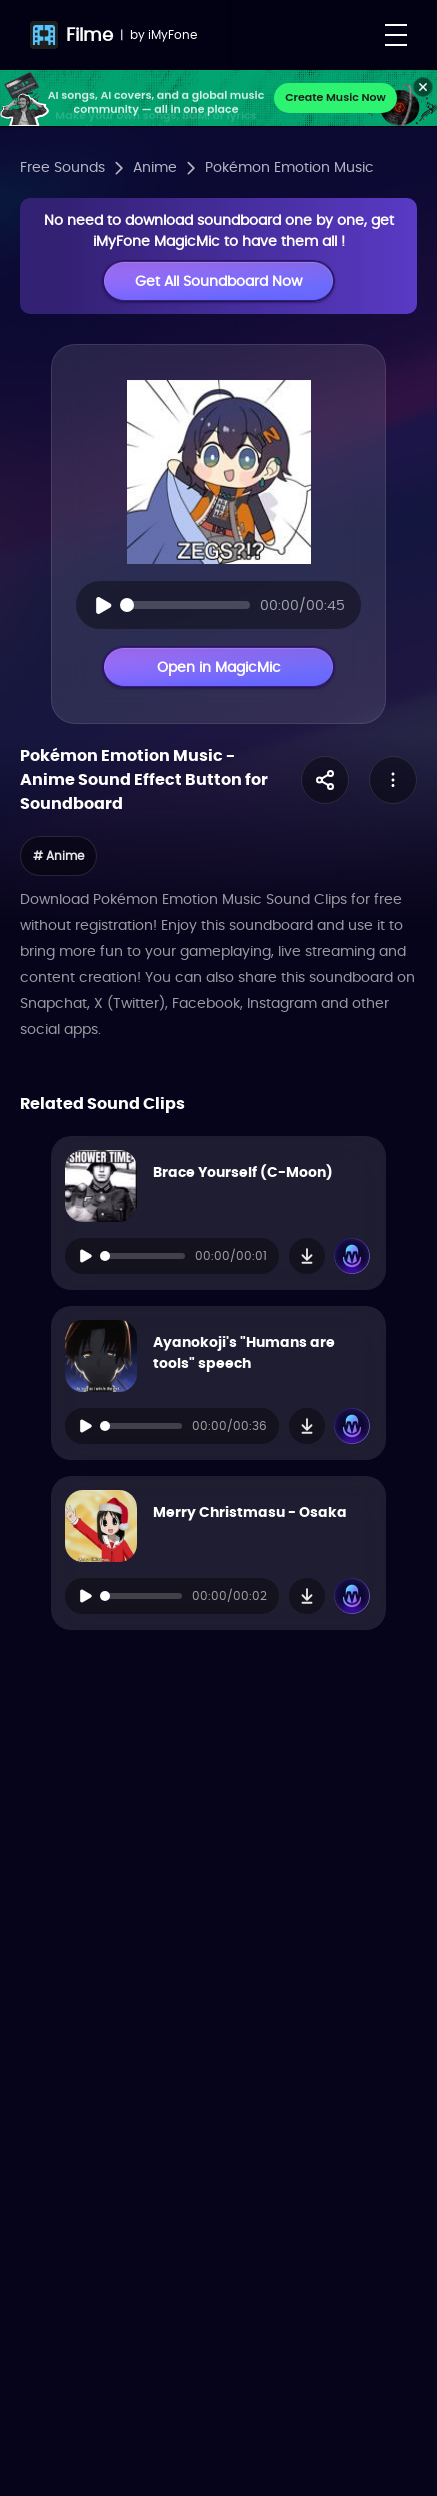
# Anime (58, 855)
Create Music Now (335, 97)
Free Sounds (62, 167)
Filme (89, 34)
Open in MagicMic (219, 667)
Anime (155, 167)
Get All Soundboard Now (218, 281)
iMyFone (172, 34)
